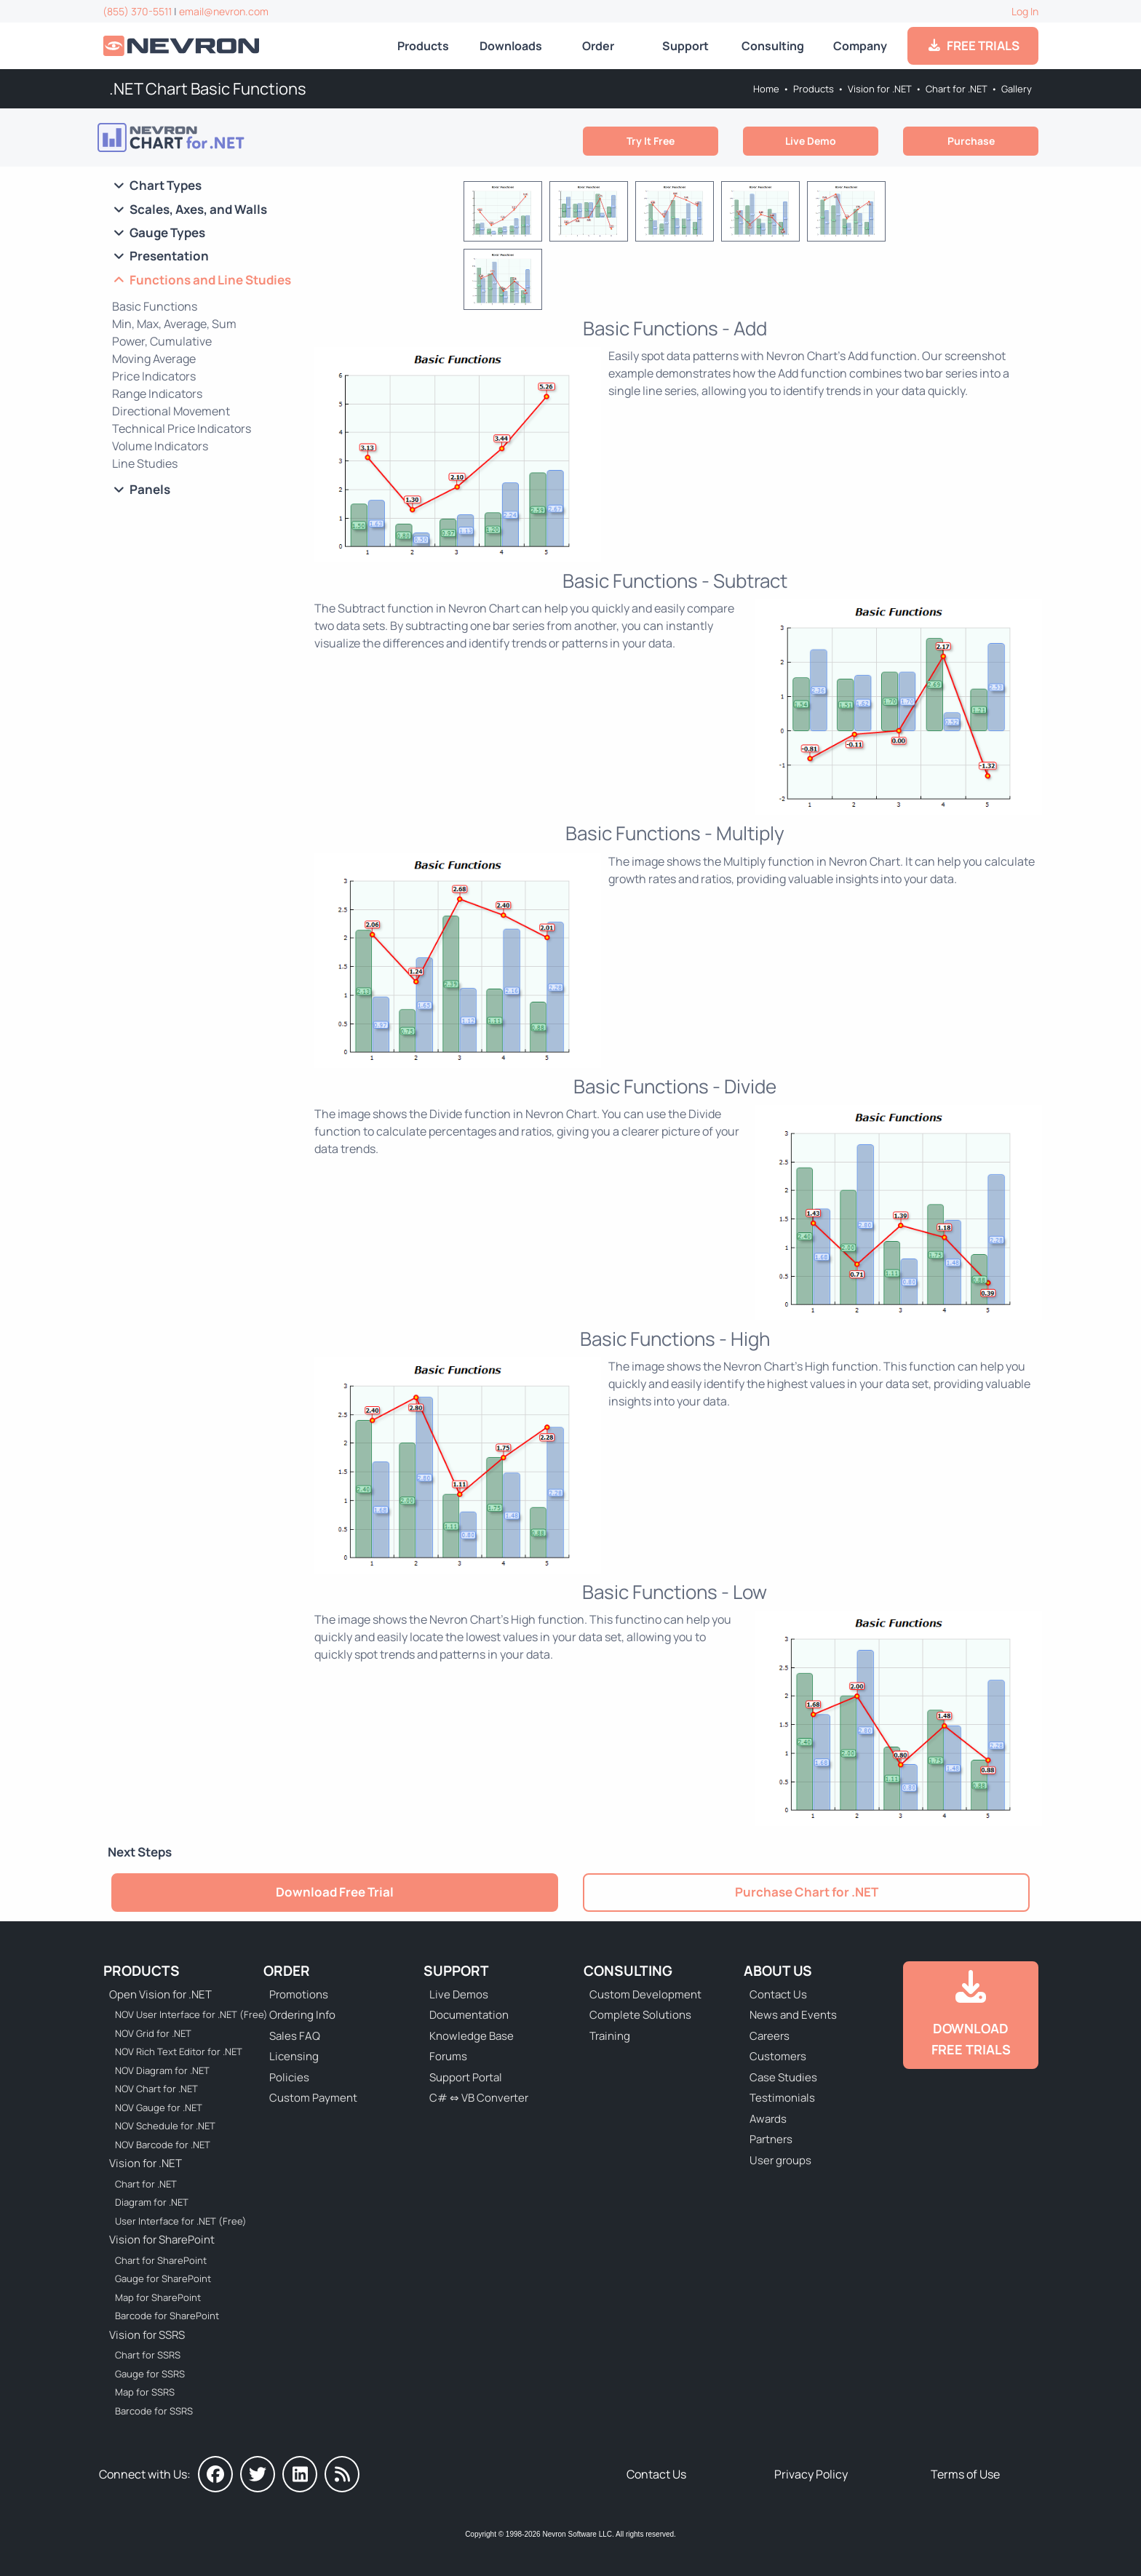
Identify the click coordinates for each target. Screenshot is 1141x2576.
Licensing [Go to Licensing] (294, 2056)
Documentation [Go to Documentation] (469, 2014)
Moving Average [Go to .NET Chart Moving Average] (154, 359)
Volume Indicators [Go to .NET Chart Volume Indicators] (160, 446)
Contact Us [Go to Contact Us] (778, 1994)
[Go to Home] (182, 46)
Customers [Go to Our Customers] (778, 2056)
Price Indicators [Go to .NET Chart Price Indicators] (154, 376)
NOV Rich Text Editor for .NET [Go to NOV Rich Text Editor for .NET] (178, 2051)
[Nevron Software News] (342, 2474)
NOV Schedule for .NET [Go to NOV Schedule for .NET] (165, 2125)
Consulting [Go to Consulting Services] (773, 46)
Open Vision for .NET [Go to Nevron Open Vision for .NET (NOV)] (160, 1994)
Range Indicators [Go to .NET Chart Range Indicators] (157, 394)
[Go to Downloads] (970, 2015)
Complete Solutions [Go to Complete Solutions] (640, 2014)
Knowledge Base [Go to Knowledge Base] (471, 2035)
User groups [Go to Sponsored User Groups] (780, 2160)
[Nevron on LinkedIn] (299, 2474)
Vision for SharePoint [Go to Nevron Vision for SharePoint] (162, 2239)
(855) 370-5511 (137, 11)
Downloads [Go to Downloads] (511, 46)
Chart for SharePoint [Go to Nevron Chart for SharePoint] (161, 2260)
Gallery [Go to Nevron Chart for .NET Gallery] (1016, 88)
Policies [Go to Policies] (289, 2077)
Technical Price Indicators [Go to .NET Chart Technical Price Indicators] (181, 428)
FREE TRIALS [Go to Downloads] (973, 45)
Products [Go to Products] (423, 46)
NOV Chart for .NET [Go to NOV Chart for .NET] (156, 2088)
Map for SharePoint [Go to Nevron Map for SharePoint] (158, 2297)
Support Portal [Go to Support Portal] (465, 2077)
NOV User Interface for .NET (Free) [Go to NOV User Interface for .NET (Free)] (182, 2014)
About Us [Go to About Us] (778, 1970)
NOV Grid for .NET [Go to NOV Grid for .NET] (153, 2033)
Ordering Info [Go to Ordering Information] (302, 2014)
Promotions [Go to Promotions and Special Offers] (298, 1994)
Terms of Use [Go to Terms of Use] (965, 2474)
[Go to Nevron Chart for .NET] (210, 137)
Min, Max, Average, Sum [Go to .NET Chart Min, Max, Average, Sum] (174, 324)
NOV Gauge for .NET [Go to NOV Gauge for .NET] (158, 2107)
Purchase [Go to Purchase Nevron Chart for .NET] (971, 141)
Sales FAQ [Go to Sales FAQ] (294, 2035)
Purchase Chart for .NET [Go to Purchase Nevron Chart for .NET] (806, 1891)
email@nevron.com (224, 11)
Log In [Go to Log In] (1024, 11)
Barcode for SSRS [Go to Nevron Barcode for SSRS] (154, 2410)
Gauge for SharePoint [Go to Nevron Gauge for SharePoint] (163, 2278)
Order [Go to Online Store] (598, 46)
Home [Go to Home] (766, 88)
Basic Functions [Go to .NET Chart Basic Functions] (154, 306)
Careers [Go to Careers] (770, 2035)
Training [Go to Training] (609, 2035)
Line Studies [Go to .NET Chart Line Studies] (145, 463)
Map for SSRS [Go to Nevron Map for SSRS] (145, 2391)
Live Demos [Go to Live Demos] (458, 1994)
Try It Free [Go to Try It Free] (651, 141)
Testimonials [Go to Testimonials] (782, 2097)
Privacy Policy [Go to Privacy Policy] (811, 2474)
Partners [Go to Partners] (771, 2139)
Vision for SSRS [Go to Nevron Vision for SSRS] (147, 2334)
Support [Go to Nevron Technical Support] (685, 46)
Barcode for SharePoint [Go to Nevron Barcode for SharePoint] (167, 2315)
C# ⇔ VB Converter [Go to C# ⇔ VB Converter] (478, 2097)
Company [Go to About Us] (860, 46)
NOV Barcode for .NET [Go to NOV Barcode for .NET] (162, 2144)
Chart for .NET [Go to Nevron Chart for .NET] (956, 88)
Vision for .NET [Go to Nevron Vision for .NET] (880, 88)
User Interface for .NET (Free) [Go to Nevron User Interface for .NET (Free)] (181, 2221)
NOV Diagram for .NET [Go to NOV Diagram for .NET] (162, 2070)
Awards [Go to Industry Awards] (768, 2118)
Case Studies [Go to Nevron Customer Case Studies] (783, 2077)
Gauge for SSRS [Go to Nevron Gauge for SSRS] (150, 2373)
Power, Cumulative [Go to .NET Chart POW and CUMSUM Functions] (162, 341)
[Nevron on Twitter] (257, 2474)
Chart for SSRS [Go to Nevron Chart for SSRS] (147, 2354)
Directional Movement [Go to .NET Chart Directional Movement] (171, 411)
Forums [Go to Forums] (448, 2056)
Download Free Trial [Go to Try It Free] (335, 1891)
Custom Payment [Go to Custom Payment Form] (313, 2097)
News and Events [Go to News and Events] (793, 2014)
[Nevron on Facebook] (215, 2474)
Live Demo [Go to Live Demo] (810, 141)
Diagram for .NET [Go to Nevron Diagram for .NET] (151, 2202)
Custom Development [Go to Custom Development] (645, 1994)
